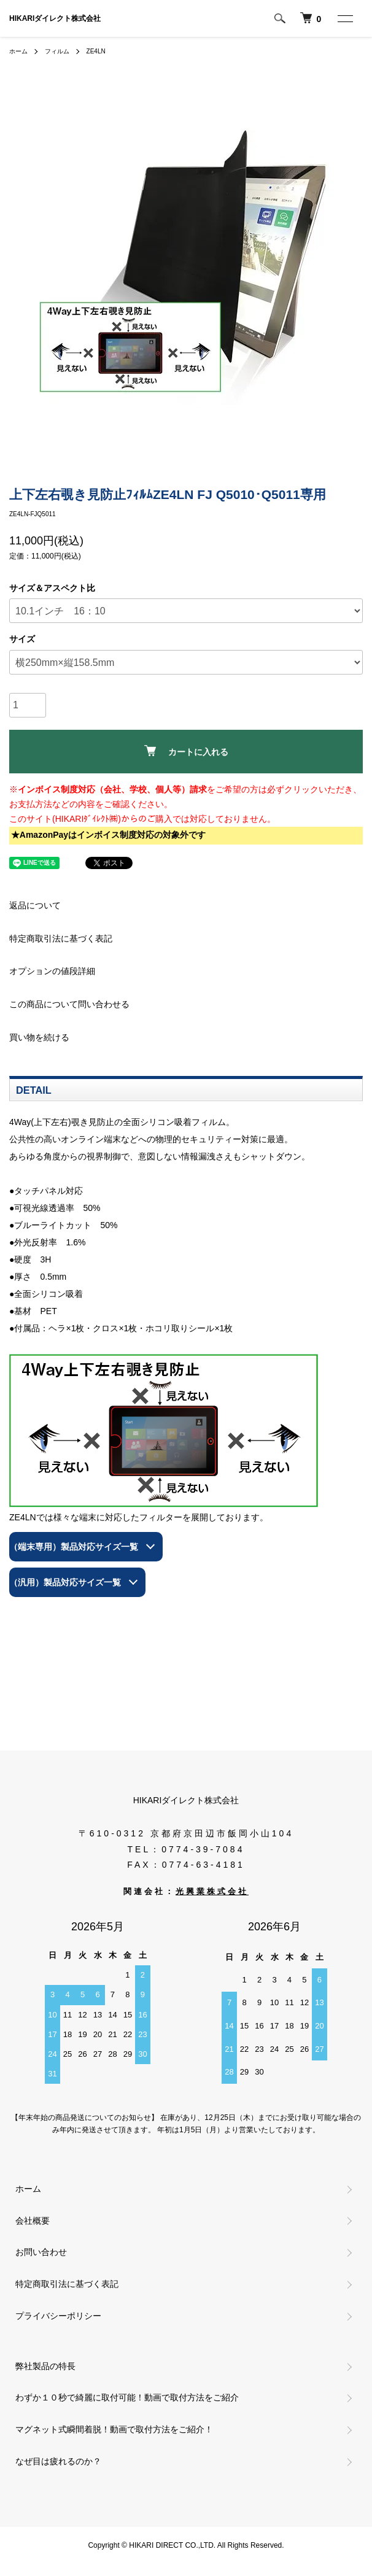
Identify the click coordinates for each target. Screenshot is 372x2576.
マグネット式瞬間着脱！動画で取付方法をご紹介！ (114, 2429)
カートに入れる (186, 751)
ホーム (18, 51)
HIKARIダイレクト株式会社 (55, 18)
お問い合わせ (41, 2252)
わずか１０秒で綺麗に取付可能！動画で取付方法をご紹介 (127, 2397)
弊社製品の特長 (45, 2366)
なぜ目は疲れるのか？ (58, 2461)
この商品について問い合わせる (69, 1004)
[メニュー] (344, 18)
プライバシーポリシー (58, 2316)
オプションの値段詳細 (52, 971)
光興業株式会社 (212, 1891)
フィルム (57, 51)
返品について (35, 905)
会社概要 (32, 2221)
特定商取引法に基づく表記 (60, 938)
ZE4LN (96, 51)
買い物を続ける (39, 1037)
